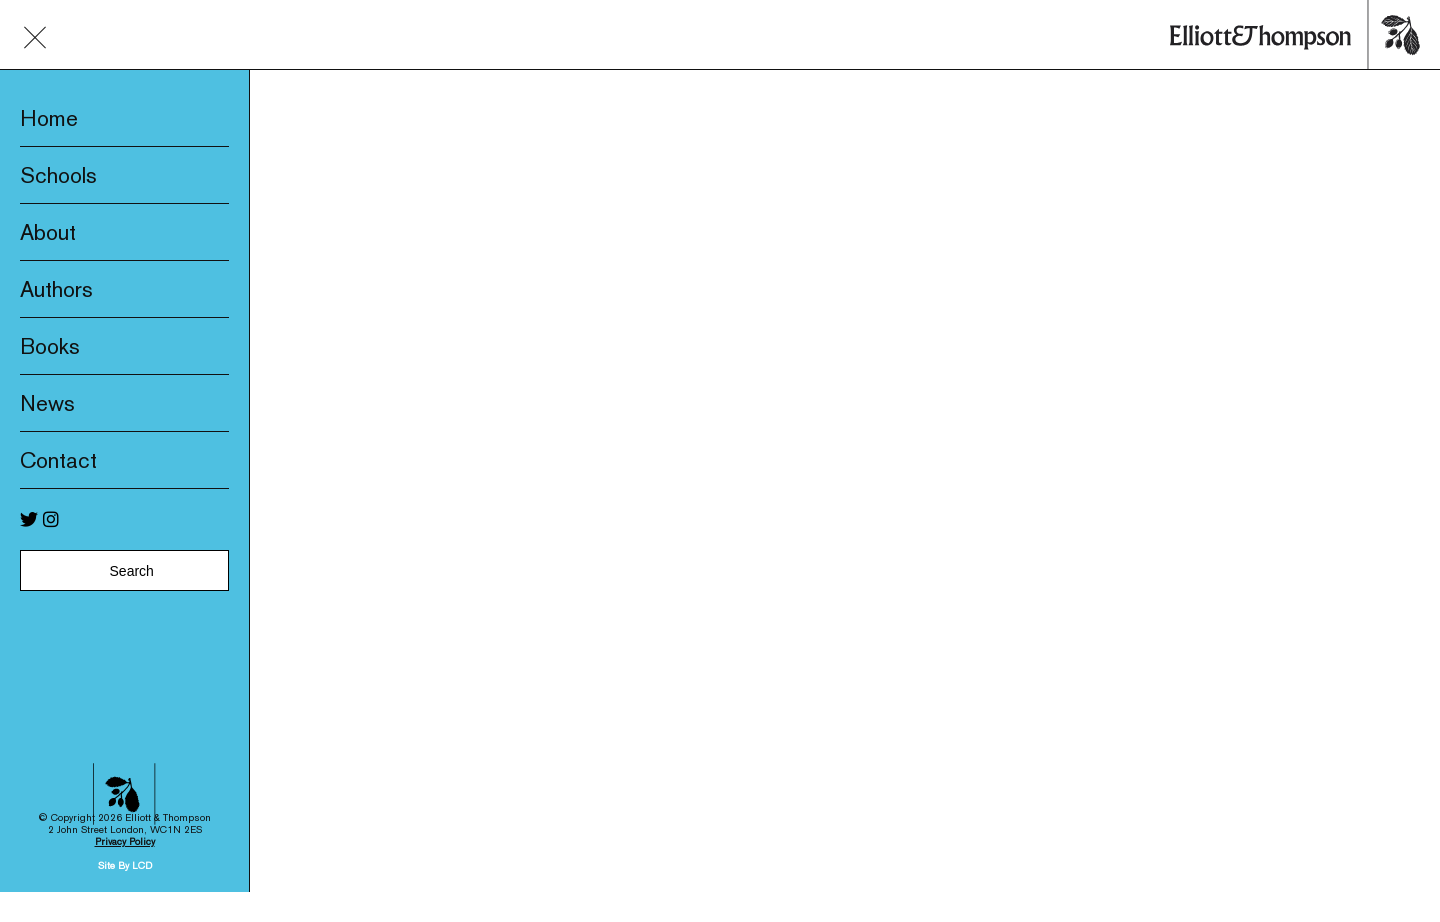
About (48, 232)
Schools (58, 175)
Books (50, 346)
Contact (58, 460)
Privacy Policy (125, 824)
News (47, 403)
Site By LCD (125, 848)
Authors (56, 289)
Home (49, 118)
